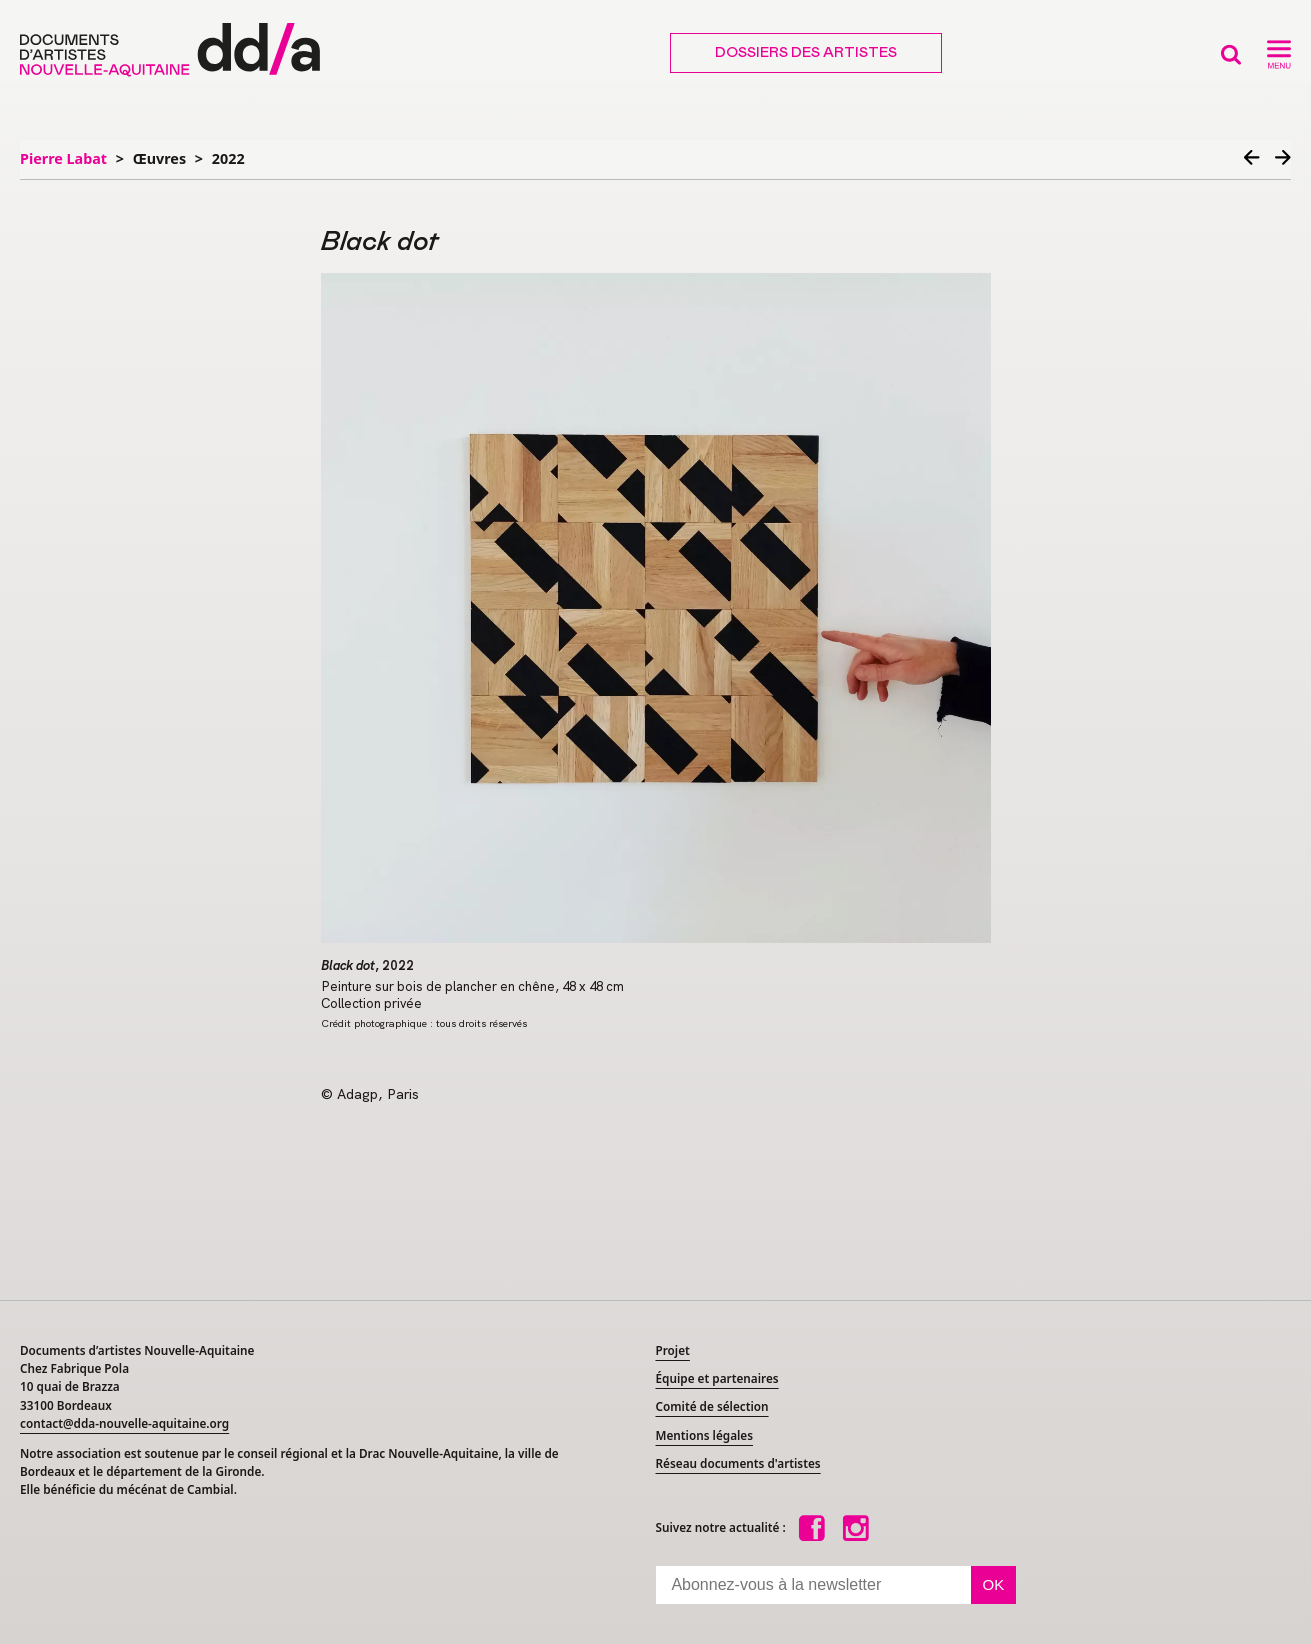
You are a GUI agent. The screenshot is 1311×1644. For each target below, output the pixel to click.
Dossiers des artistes (806, 53)
